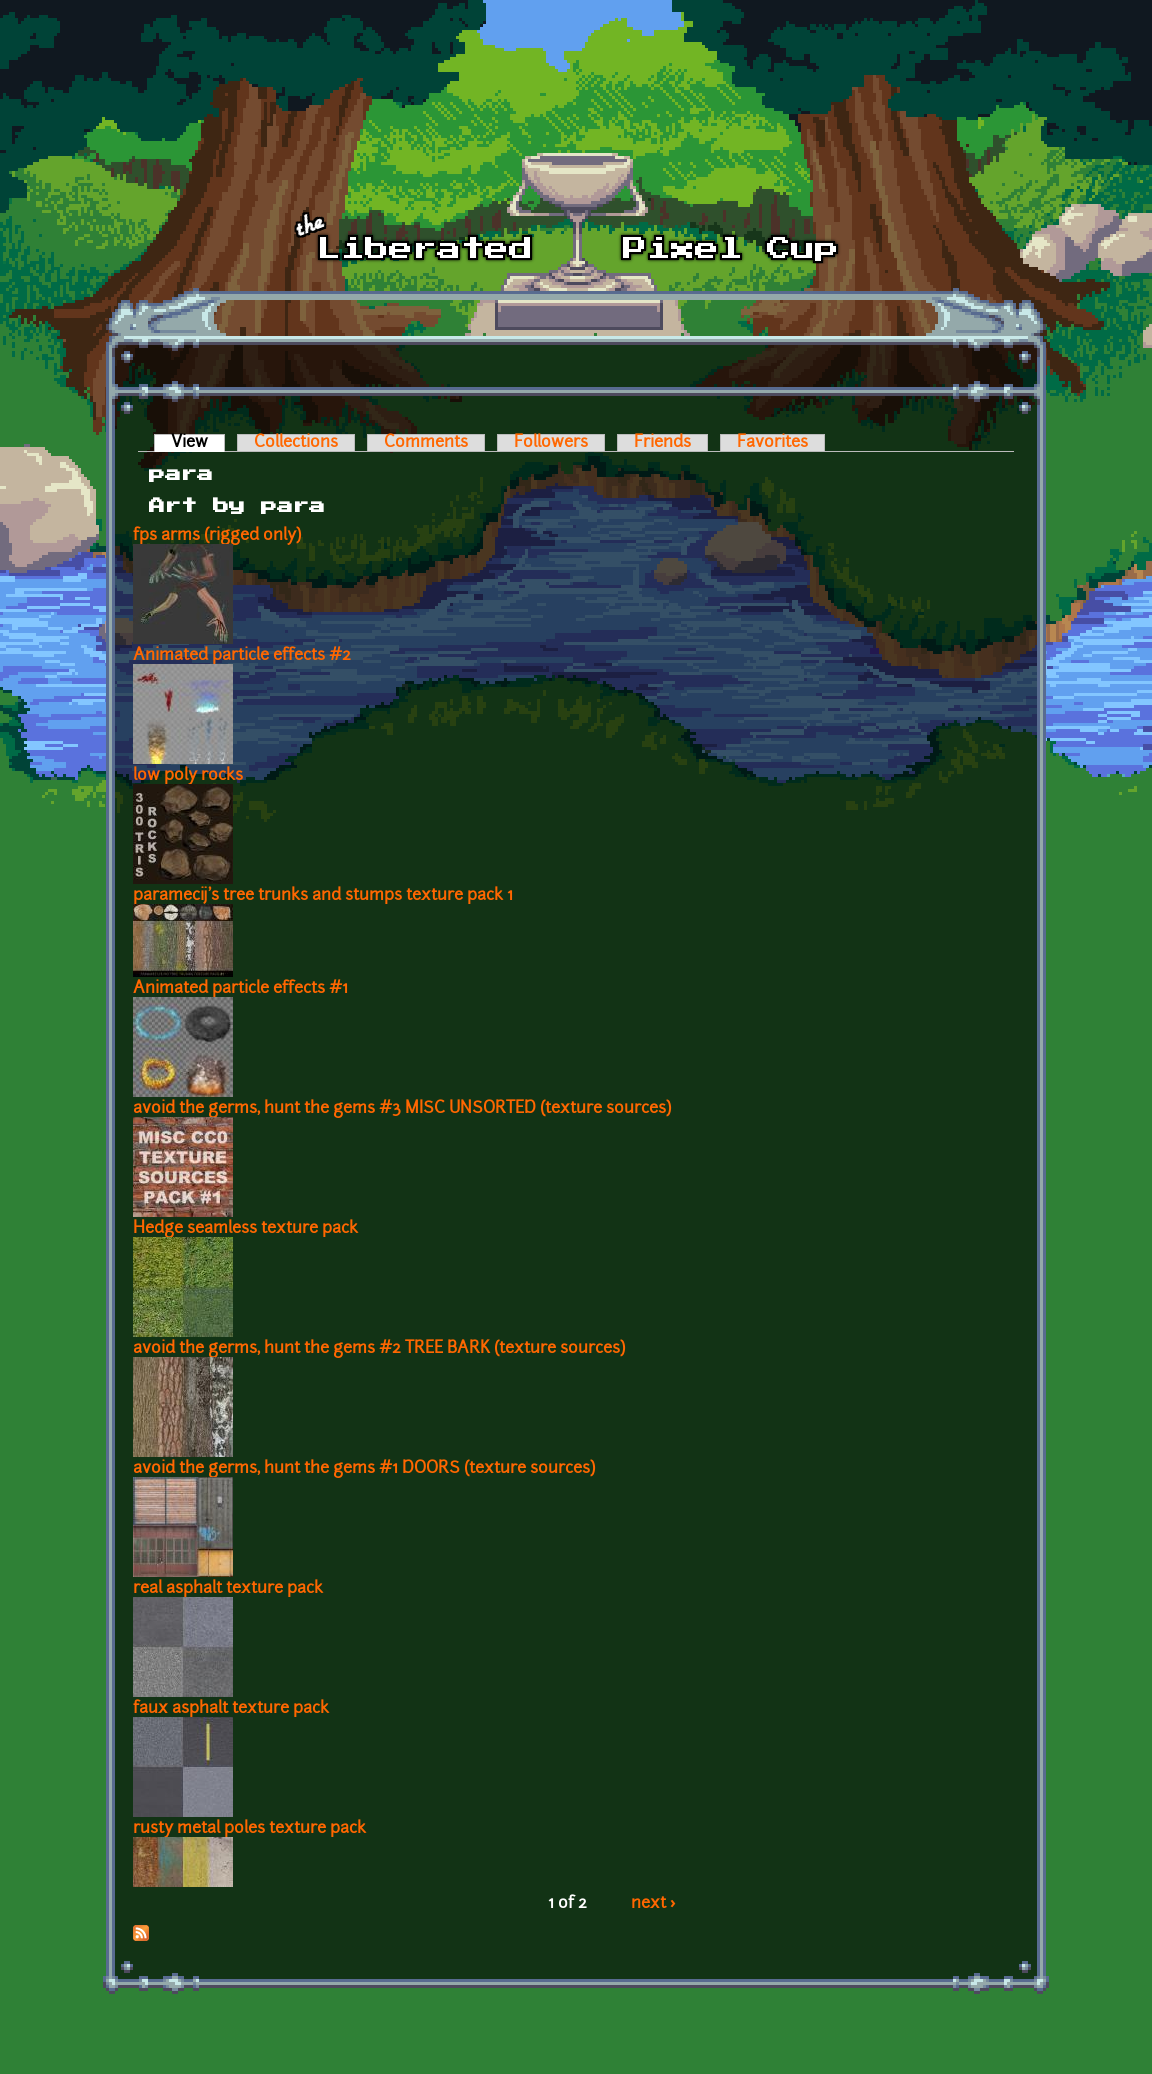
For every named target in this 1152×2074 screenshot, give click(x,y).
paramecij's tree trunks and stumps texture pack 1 (323, 896)
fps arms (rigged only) (217, 536)
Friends (662, 443)
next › (653, 1904)
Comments (426, 443)
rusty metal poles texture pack (249, 1829)
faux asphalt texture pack (231, 1709)
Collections (296, 443)
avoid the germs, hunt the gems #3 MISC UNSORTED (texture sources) (402, 1109)
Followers (551, 443)
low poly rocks (188, 776)
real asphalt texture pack (228, 1589)
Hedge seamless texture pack (245, 1229)
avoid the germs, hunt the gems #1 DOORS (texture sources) (364, 1469)
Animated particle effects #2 (242, 656)
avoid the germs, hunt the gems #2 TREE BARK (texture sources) (379, 1349)
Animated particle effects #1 (240, 989)
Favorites (772, 443)
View (198, 443)
